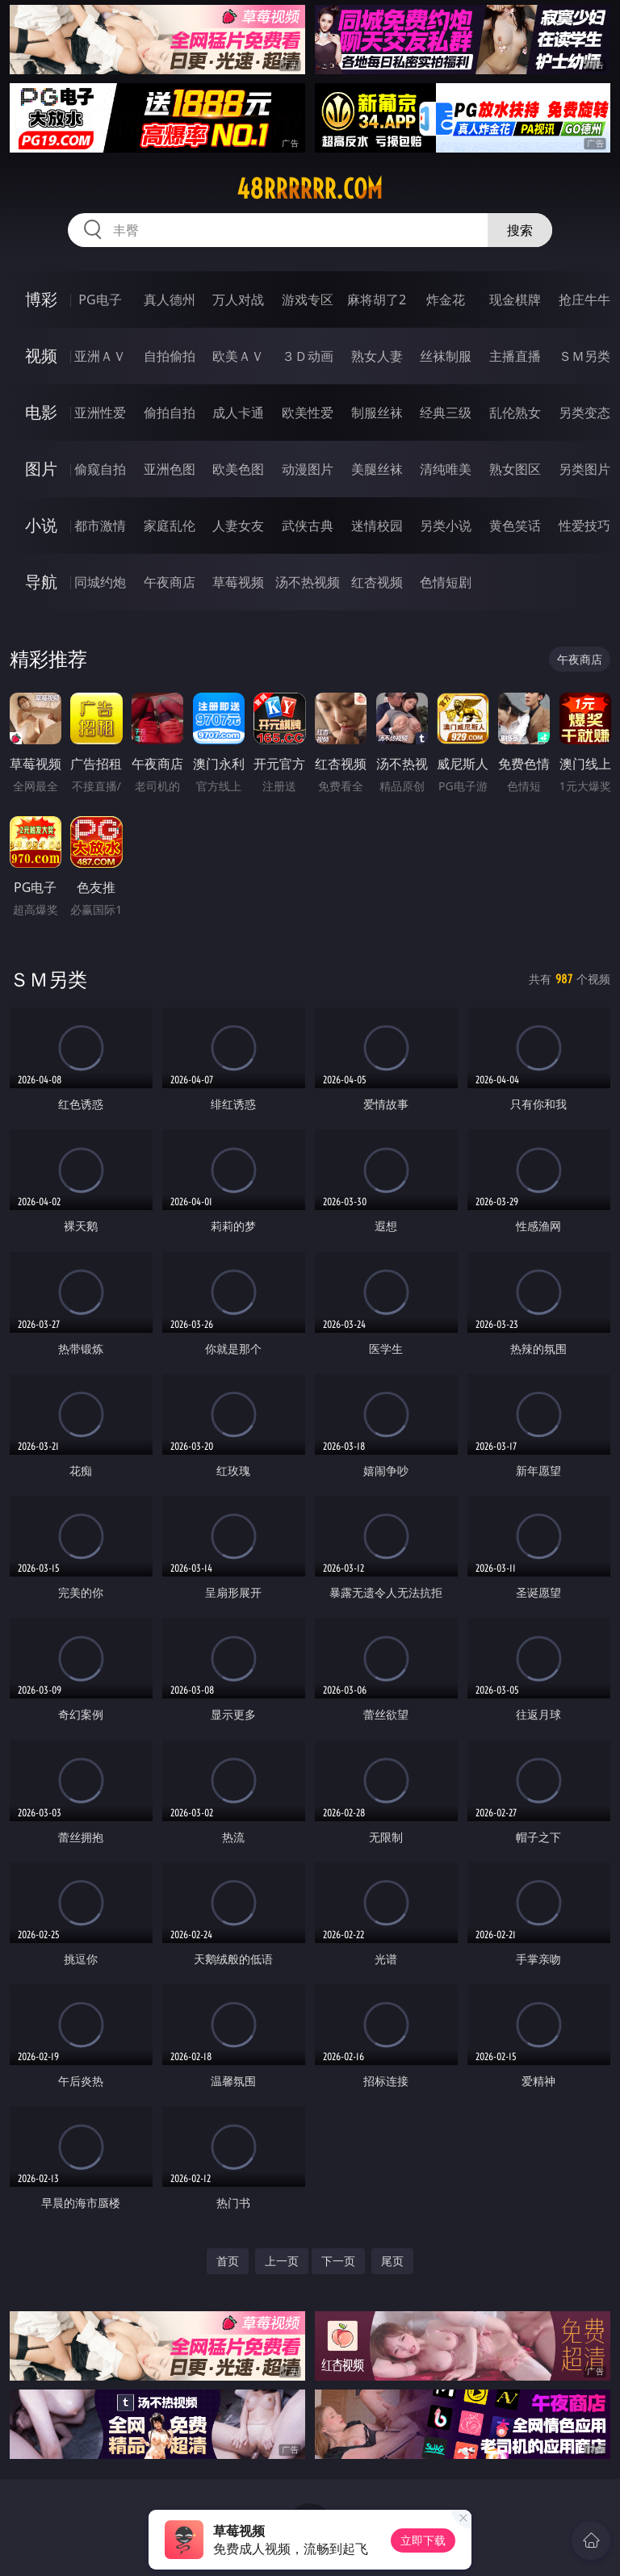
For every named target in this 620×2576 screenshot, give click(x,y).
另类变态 (584, 412)
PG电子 (99, 299)
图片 (41, 469)
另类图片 (584, 469)
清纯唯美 (445, 469)
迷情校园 (377, 525)
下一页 (338, 2260)
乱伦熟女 (515, 412)
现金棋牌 (515, 299)
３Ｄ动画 (307, 356)
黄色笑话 (515, 525)
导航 (41, 582)
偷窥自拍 (100, 469)
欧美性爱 (307, 412)
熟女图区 (515, 469)
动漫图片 (307, 469)
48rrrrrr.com (310, 189)
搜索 (520, 230)
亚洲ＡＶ (100, 356)
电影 (41, 412)
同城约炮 (100, 582)
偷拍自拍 (169, 412)
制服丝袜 (377, 412)
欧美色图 (238, 469)
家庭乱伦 (169, 525)
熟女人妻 (377, 356)
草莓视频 (238, 582)
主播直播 (515, 356)
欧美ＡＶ (238, 356)
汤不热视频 (307, 582)
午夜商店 (169, 582)
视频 (41, 356)
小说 (41, 525)
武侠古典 (307, 525)
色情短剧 (445, 582)
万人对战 (238, 299)
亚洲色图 (169, 469)
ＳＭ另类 (584, 356)
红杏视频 (377, 582)
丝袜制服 (445, 356)
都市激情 (100, 525)
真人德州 (169, 299)
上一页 (282, 2260)
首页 (227, 2260)
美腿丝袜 (377, 469)
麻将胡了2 (376, 299)
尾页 (392, 2260)
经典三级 (445, 412)
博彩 (41, 299)
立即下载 (423, 2540)
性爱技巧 (584, 525)
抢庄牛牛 (584, 299)
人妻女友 (238, 525)
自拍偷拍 (169, 356)
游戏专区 (307, 299)
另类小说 (445, 525)
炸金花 (445, 299)
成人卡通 (238, 412)
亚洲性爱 (100, 412)
